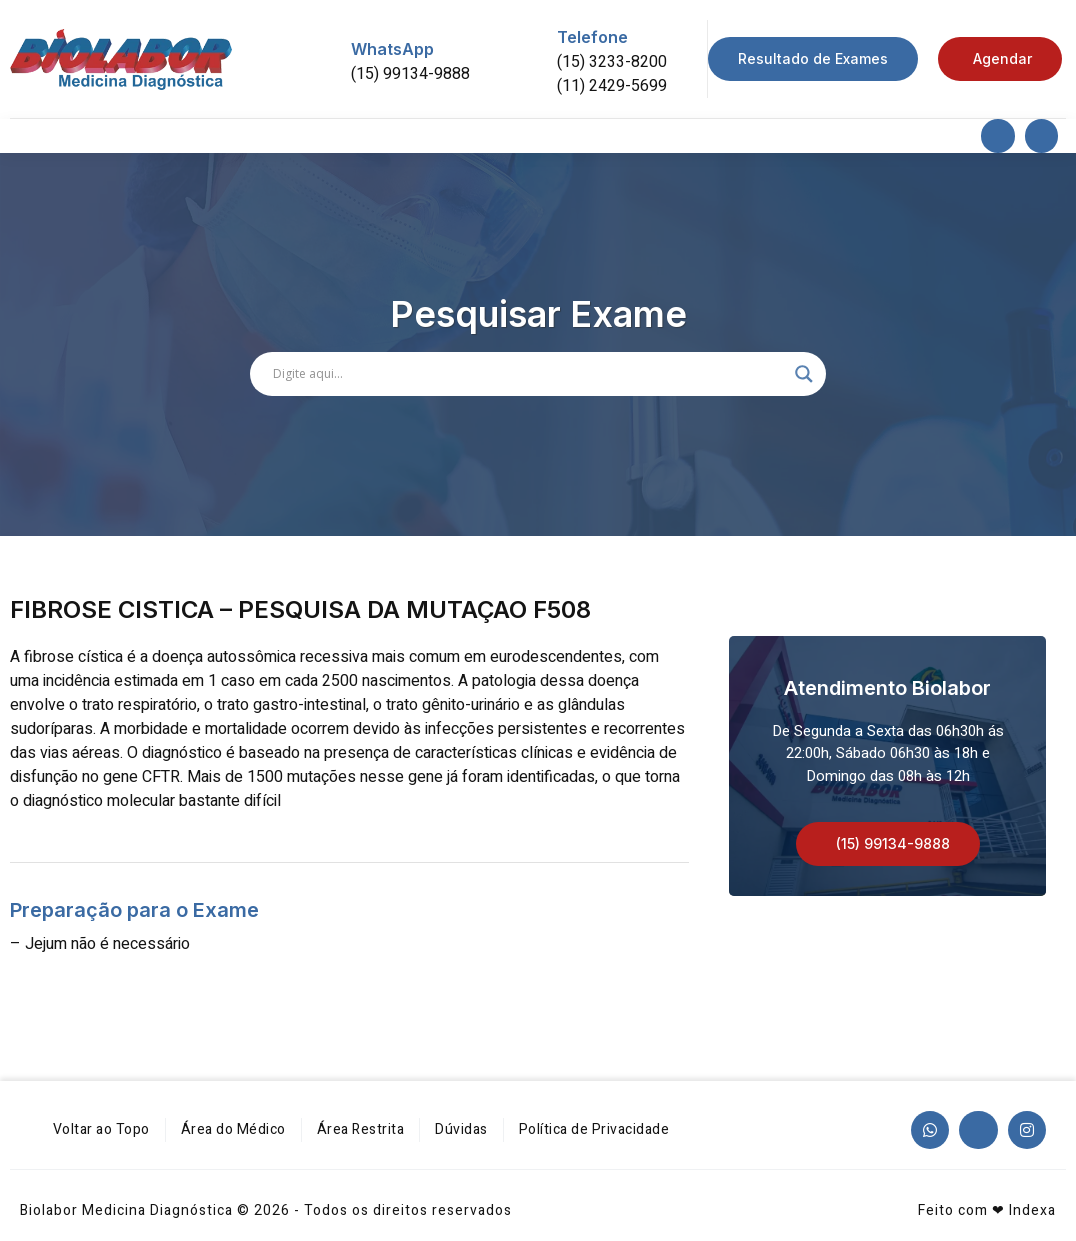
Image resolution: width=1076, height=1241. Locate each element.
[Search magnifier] (804, 374)
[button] (888, 844)
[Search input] (529, 374)
